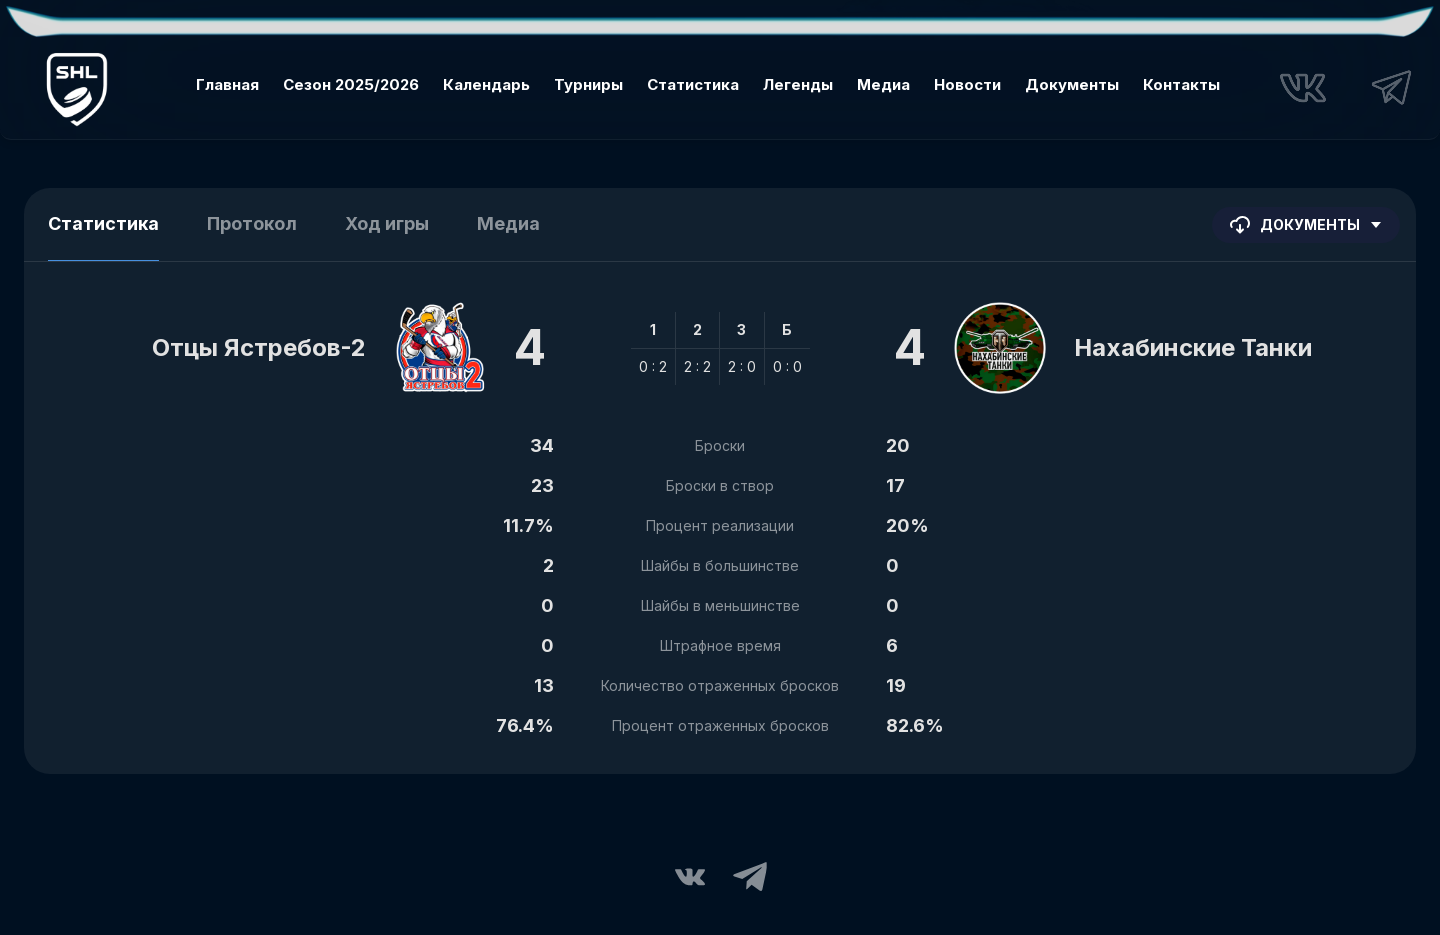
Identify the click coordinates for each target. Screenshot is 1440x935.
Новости (967, 84)
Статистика (693, 84)
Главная (227, 84)
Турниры (588, 84)
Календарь (486, 84)
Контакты (1181, 84)
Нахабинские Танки (1193, 347)
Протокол (252, 223)
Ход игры (387, 223)
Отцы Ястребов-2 (259, 347)
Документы (1072, 84)
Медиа (883, 84)
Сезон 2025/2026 (351, 84)
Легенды (798, 84)
